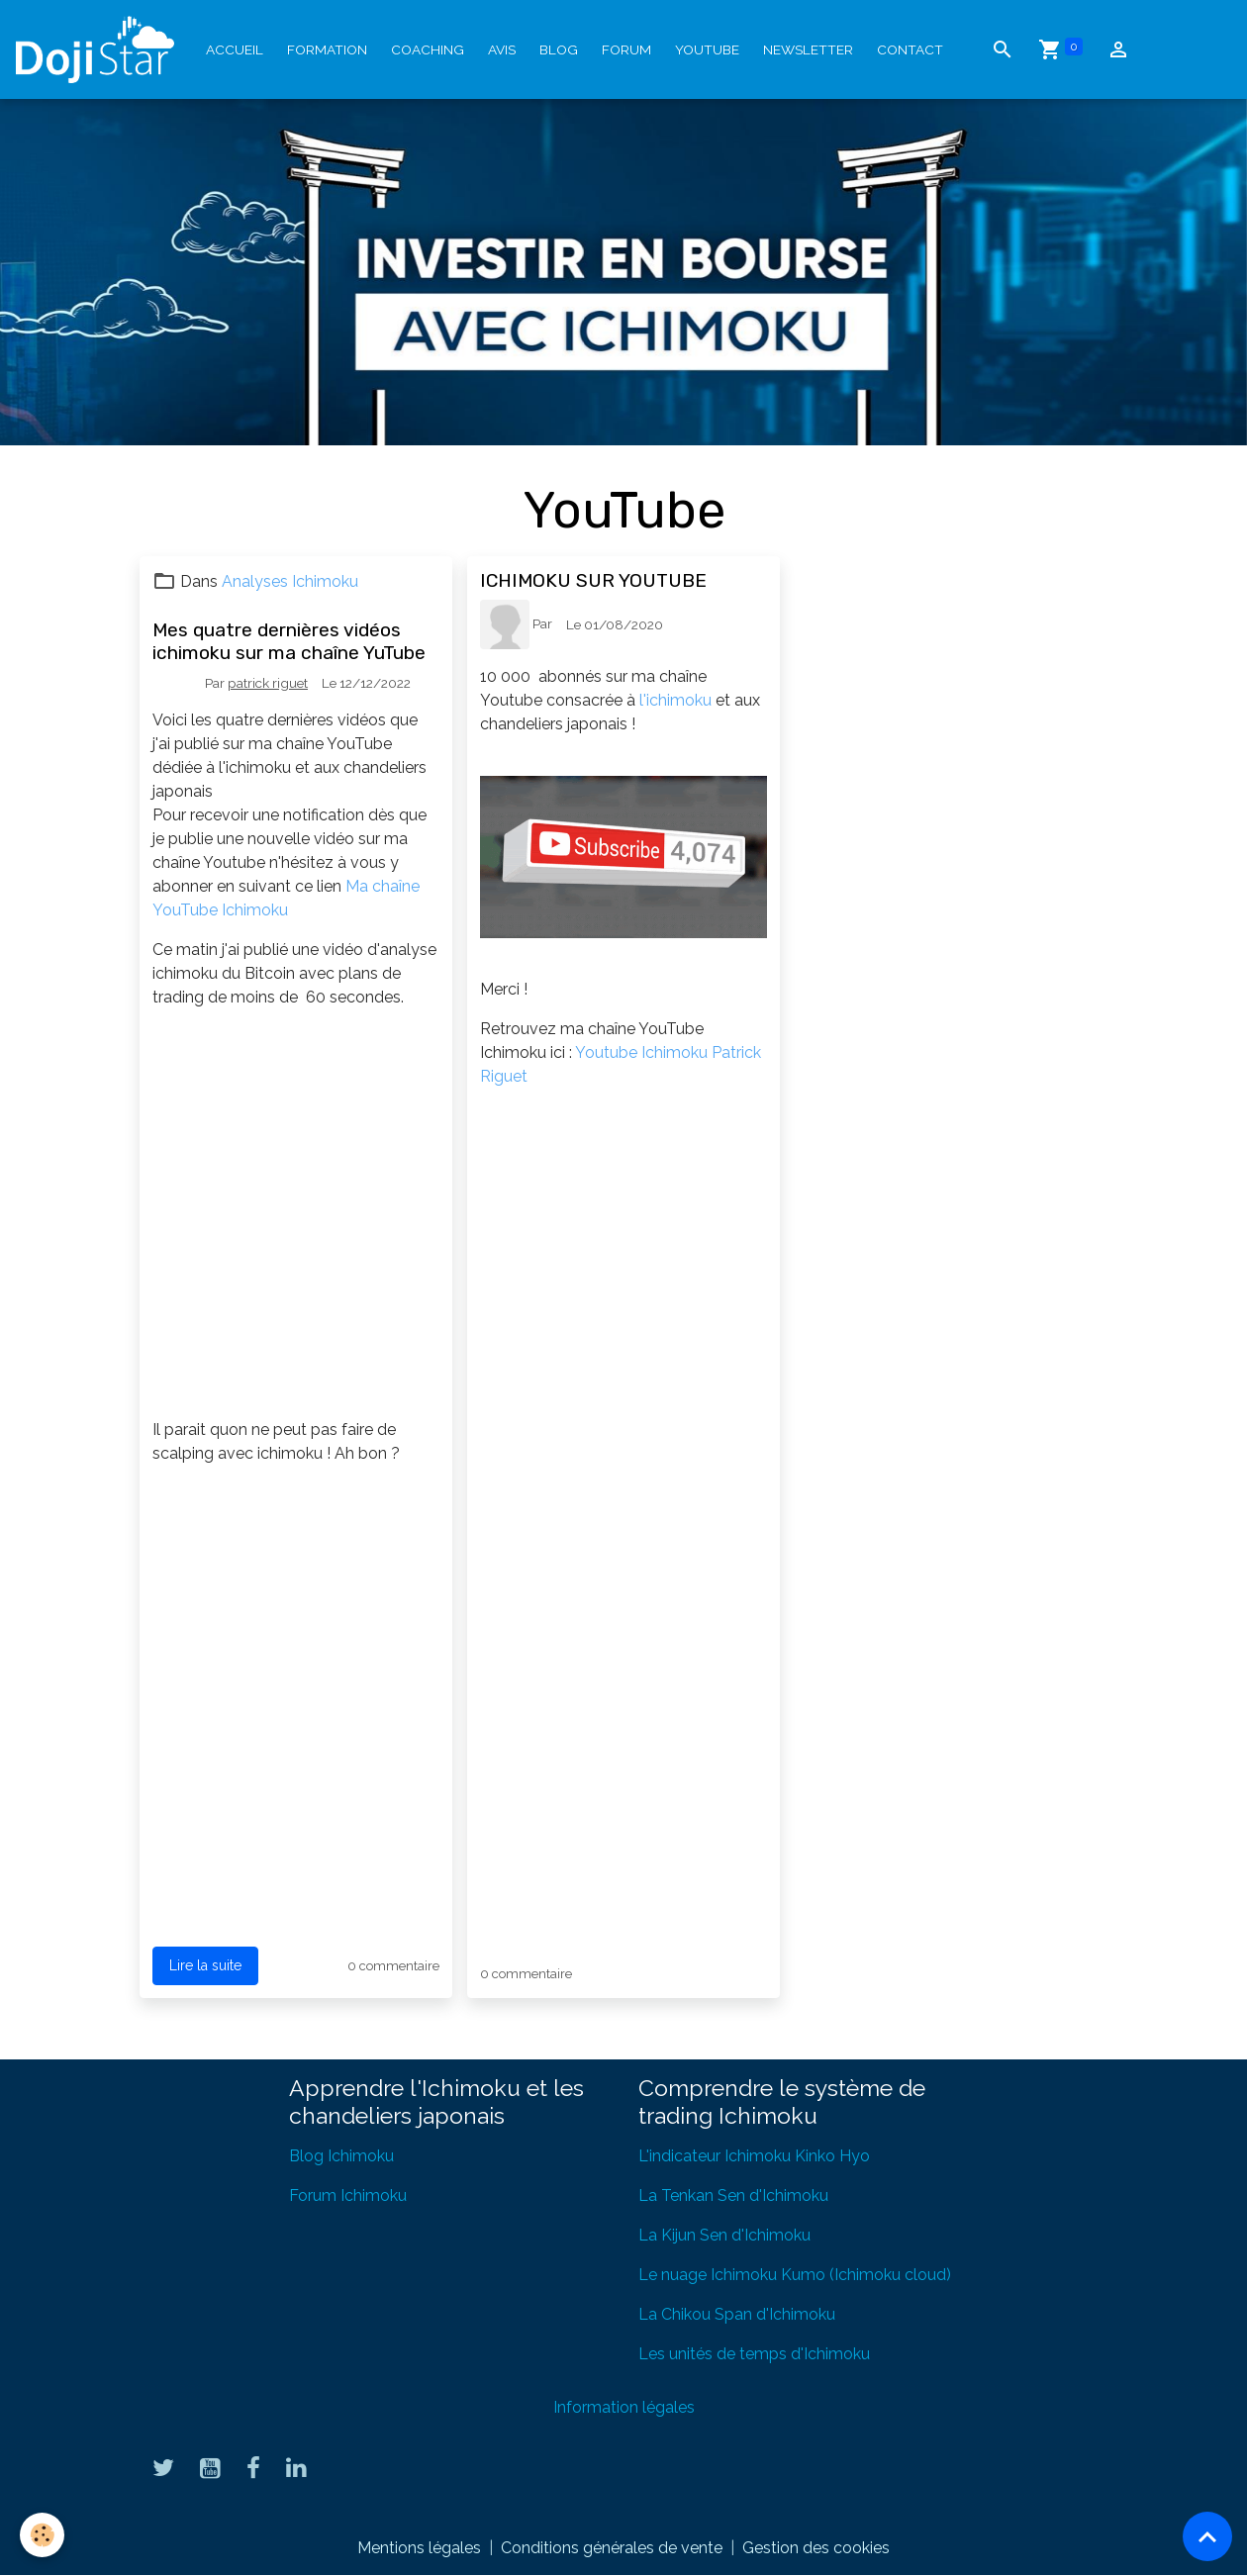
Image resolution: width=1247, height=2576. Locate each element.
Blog (558, 49)
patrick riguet (268, 683)
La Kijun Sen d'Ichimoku (724, 2235)
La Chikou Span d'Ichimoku (736, 2314)
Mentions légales (419, 2547)
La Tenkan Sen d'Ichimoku (733, 2195)
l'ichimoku (675, 700)
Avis (502, 49)
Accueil (234, 49)
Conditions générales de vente (611, 2547)
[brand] (99, 49)
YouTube (707, 49)
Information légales (624, 2407)
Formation (327, 49)
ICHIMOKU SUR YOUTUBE (593, 580)
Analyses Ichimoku (290, 581)
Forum (626, 49)
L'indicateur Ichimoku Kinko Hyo (754, 2156)
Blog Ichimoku (341, 2156)
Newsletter (808, 49)
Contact (910, 49)
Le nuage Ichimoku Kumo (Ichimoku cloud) (794, 2274)
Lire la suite (205, 1965)
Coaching (427, 49)
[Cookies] (42, 2535)
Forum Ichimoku (348, 2195)
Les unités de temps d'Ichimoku (754, 2353)
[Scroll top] (1207, 2536)
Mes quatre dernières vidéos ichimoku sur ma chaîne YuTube (289, 641)
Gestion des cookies (816, 2547)
